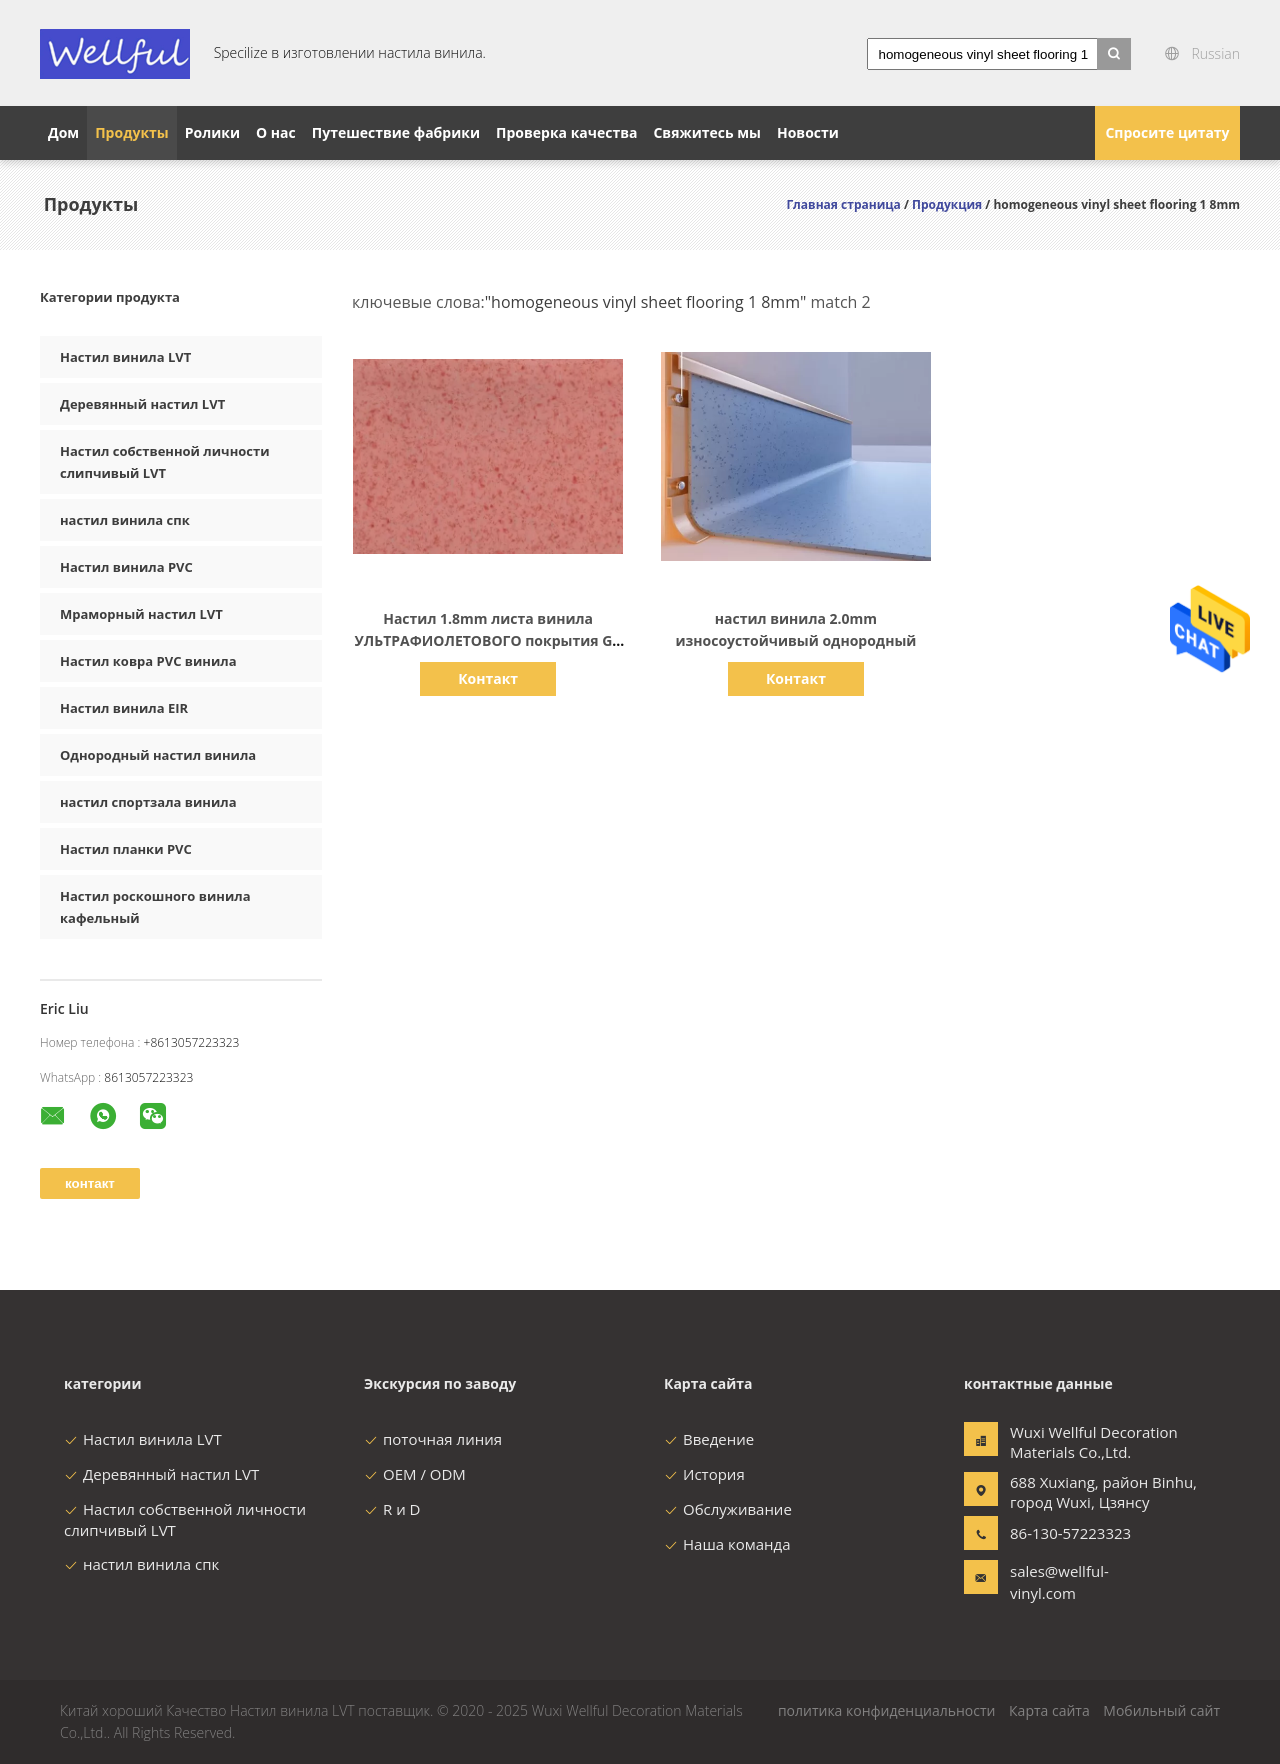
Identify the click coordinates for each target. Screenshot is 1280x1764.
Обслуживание (728, 1509)
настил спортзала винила (148, 802)
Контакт (488, 678)
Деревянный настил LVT (142, 404)
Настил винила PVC (126, 567)
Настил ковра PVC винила (148, 661)
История (704, 1474)
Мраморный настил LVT (141, 614)
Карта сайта (1049, 1710)
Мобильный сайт (1161, 1710)
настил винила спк (125, 520)
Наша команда (727, 1544)
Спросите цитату (1167, 132)
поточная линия (433, 1439)
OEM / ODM (415, 1474)
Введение (709, 1439)
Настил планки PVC (126, 849)
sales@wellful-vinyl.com (1059, 1582)
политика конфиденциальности (887, 1710)
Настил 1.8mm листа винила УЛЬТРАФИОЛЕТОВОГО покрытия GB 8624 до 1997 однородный (488, 640)
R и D (392, 1509)
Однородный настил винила (158, 755)
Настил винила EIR (124, 708)
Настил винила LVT (125, 357)
